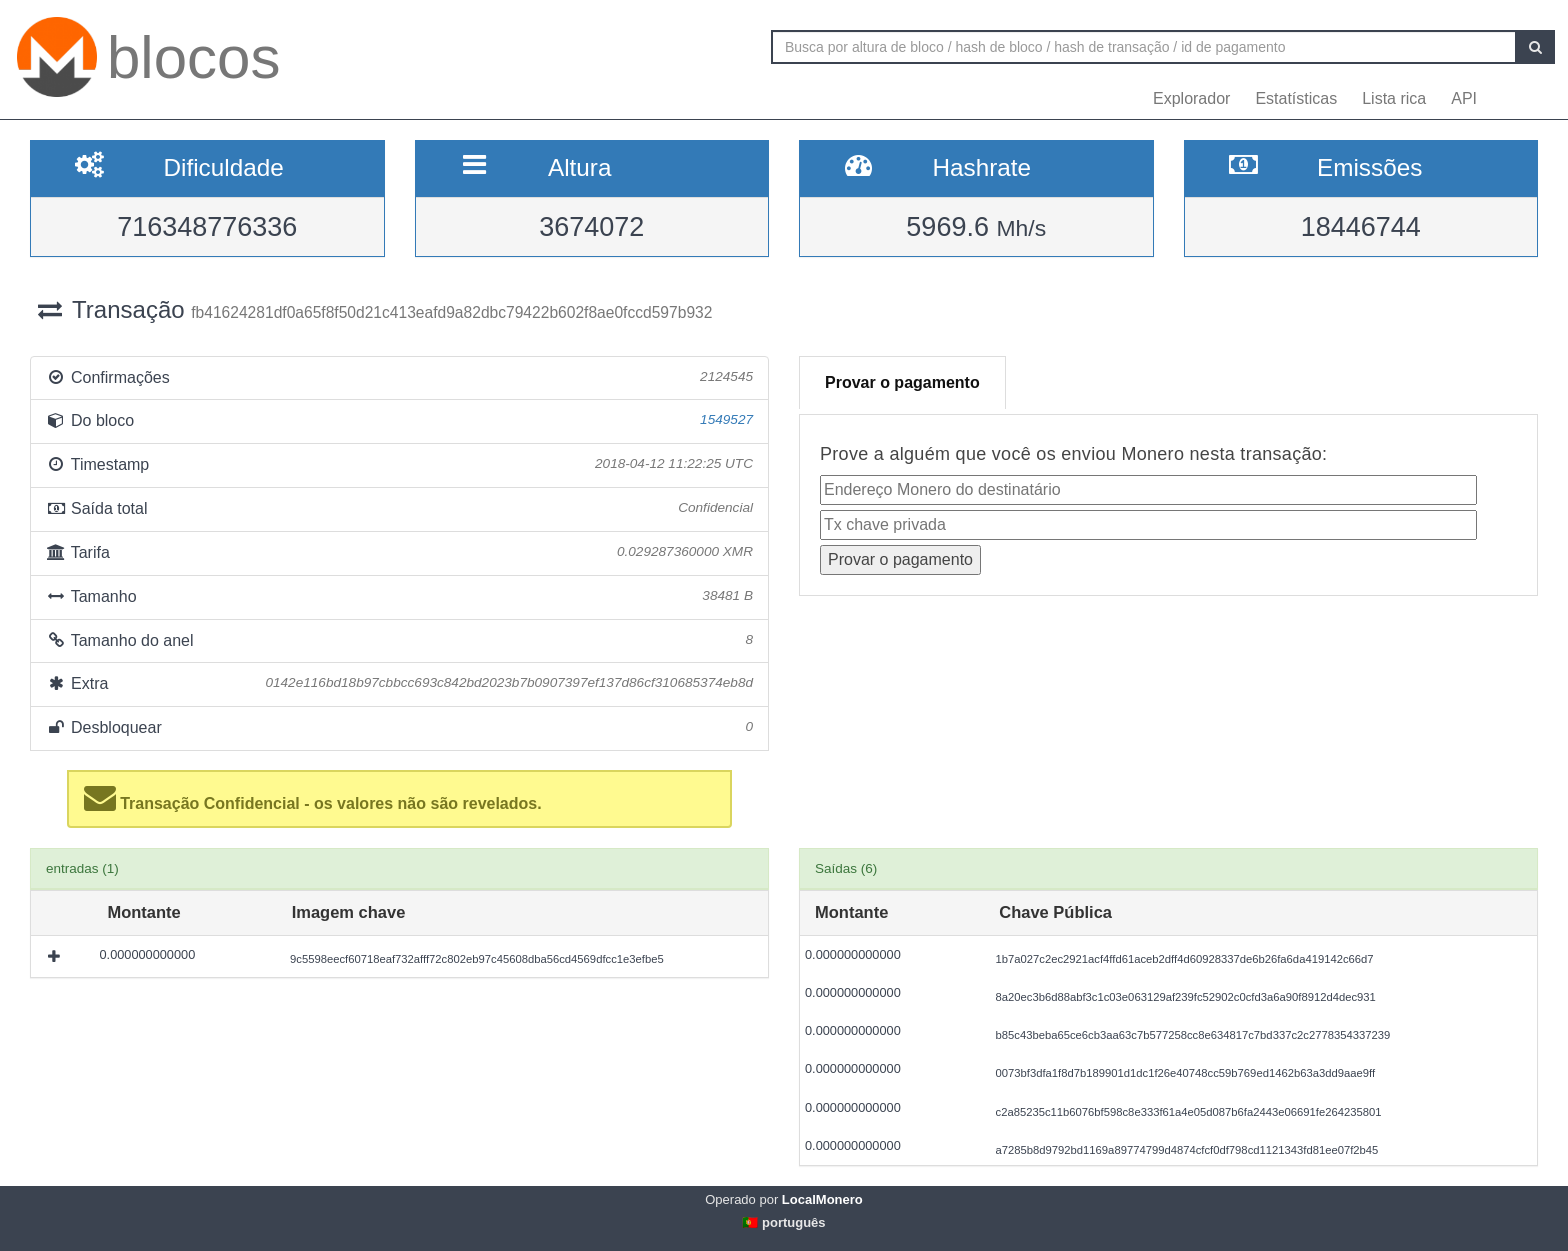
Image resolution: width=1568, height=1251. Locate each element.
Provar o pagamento (902, 382)
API (1464, 98)
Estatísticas (1296, 98)
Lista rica (1394, 98)
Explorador (1191, 98)
